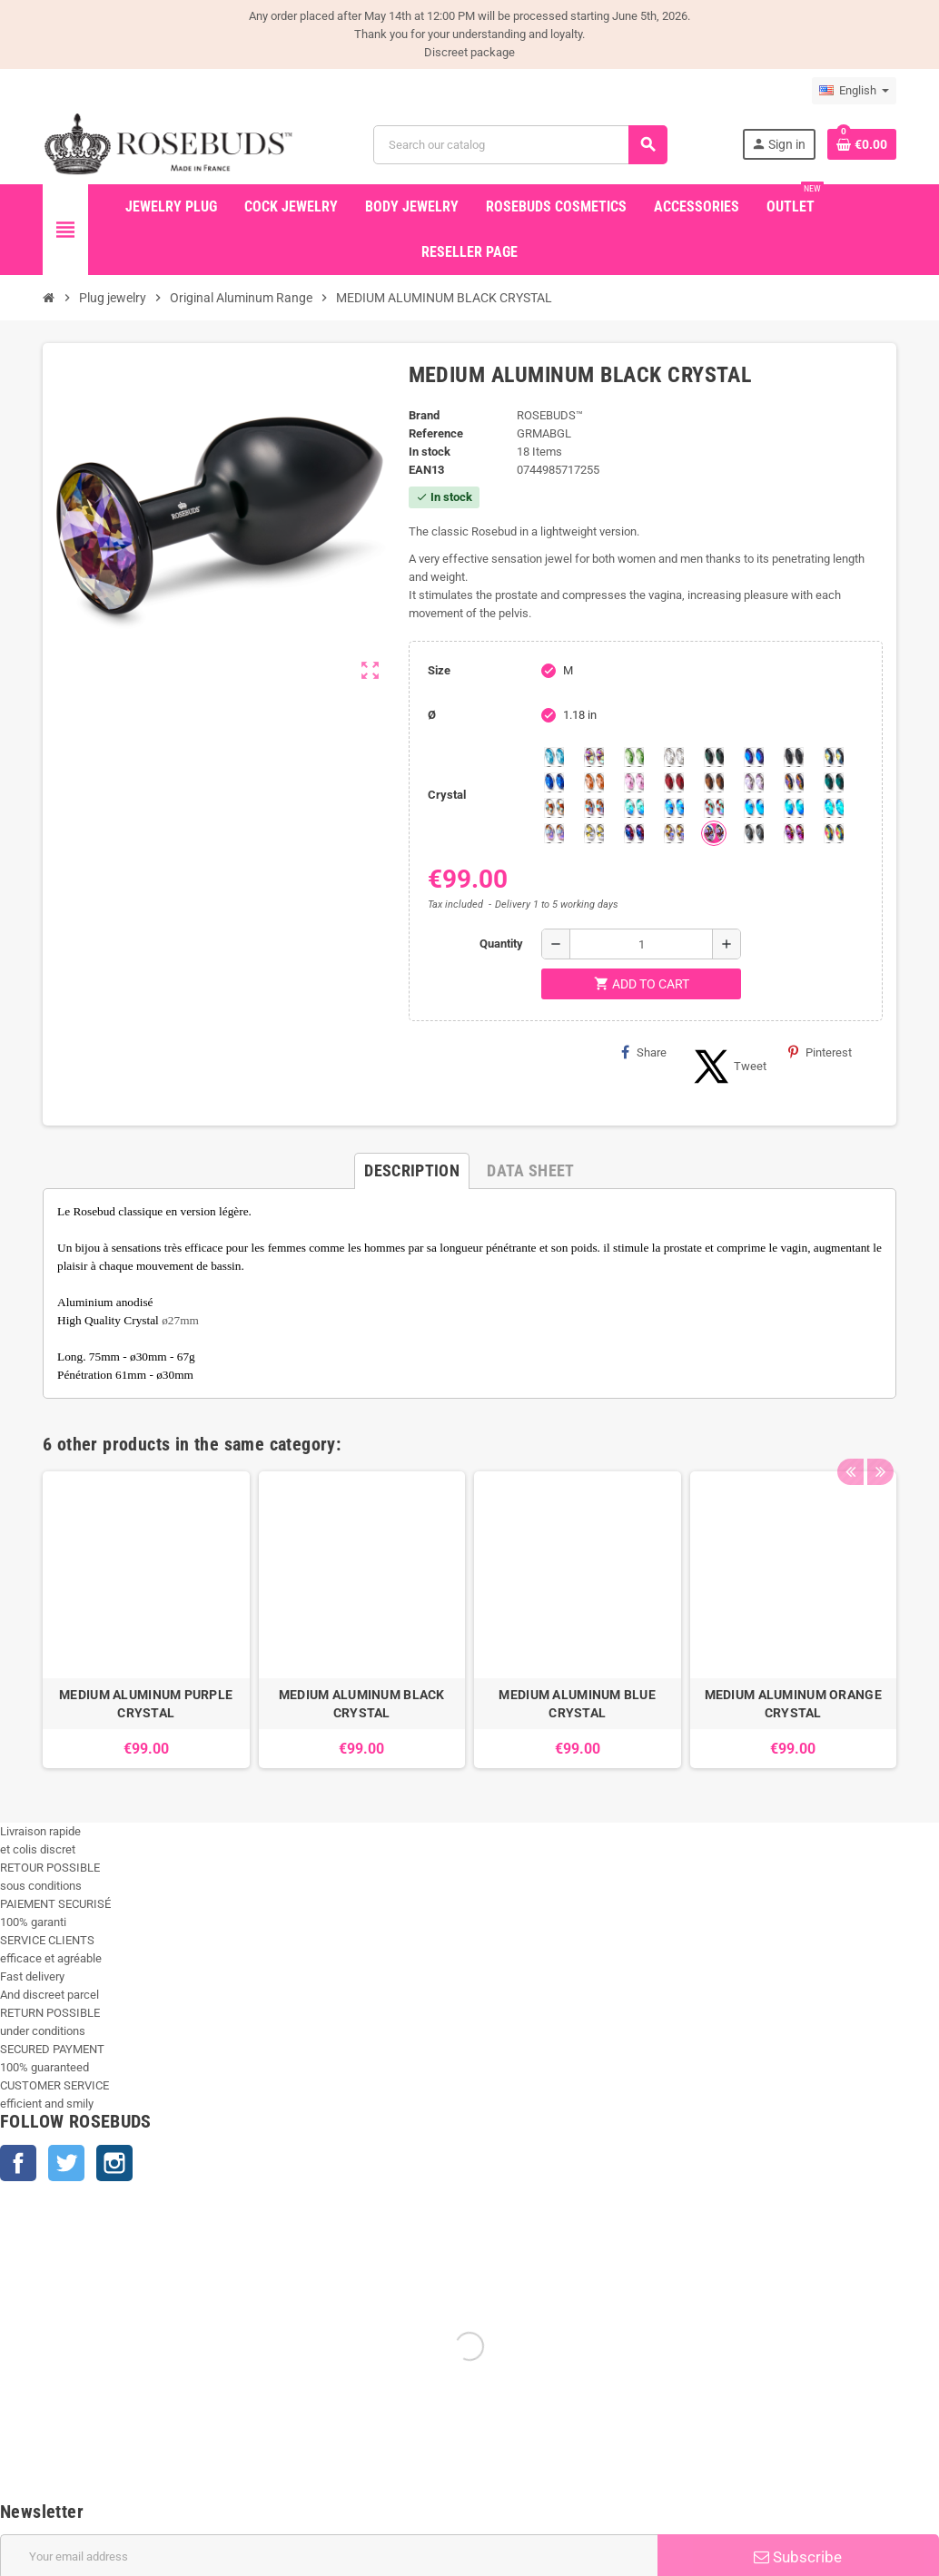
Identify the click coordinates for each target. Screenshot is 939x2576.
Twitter (66, 2163)
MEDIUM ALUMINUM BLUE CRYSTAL (577, 1703)
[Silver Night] (753, 833)
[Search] (520, 144)
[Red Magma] (674, 782)
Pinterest (820, 1052)
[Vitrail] (833, 833)
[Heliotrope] (753, 757)
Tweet (727, 1066)
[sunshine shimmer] (554, 808)
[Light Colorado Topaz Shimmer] (674, 808)
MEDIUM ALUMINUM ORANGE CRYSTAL (793, 1703)
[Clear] (674, 757)
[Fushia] (793, 833)
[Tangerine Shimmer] (713, 808)
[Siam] (634, 808)
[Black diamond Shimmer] (753, 808)
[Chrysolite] (634, 757)
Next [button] (878, 1439)
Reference (436, 433)
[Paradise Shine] (674, 833)
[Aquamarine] (554, 757)
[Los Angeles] (833, 757)
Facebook (18, 2163)
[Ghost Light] (713, 833)
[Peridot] (793, 808)
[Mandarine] (594, 782)
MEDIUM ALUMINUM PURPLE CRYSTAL (145, 1703)
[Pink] (634, 782)
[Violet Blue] (634, 833)
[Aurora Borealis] (594, 757)
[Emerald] (713, 757)
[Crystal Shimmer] (594, 833)
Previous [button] (850, 1439)
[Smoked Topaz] (713, 782)
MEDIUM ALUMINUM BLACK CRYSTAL (362, 1703)
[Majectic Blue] (554, 782)
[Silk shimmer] (554, 833)
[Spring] (753, 782)
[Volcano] (793, 782)
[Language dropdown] (854, 90)
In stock (429, 451)
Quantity (501, 943)
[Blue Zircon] (833, 782)
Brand (424, 415)
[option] (146, 1619)
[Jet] (793, 757)
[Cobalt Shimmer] (833, 808)
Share (644, 1052)
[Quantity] (641, 944)
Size (439, 670)
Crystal (447, 794)
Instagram (114, 2163)
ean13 (426, 470)
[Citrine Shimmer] (594, 808)
